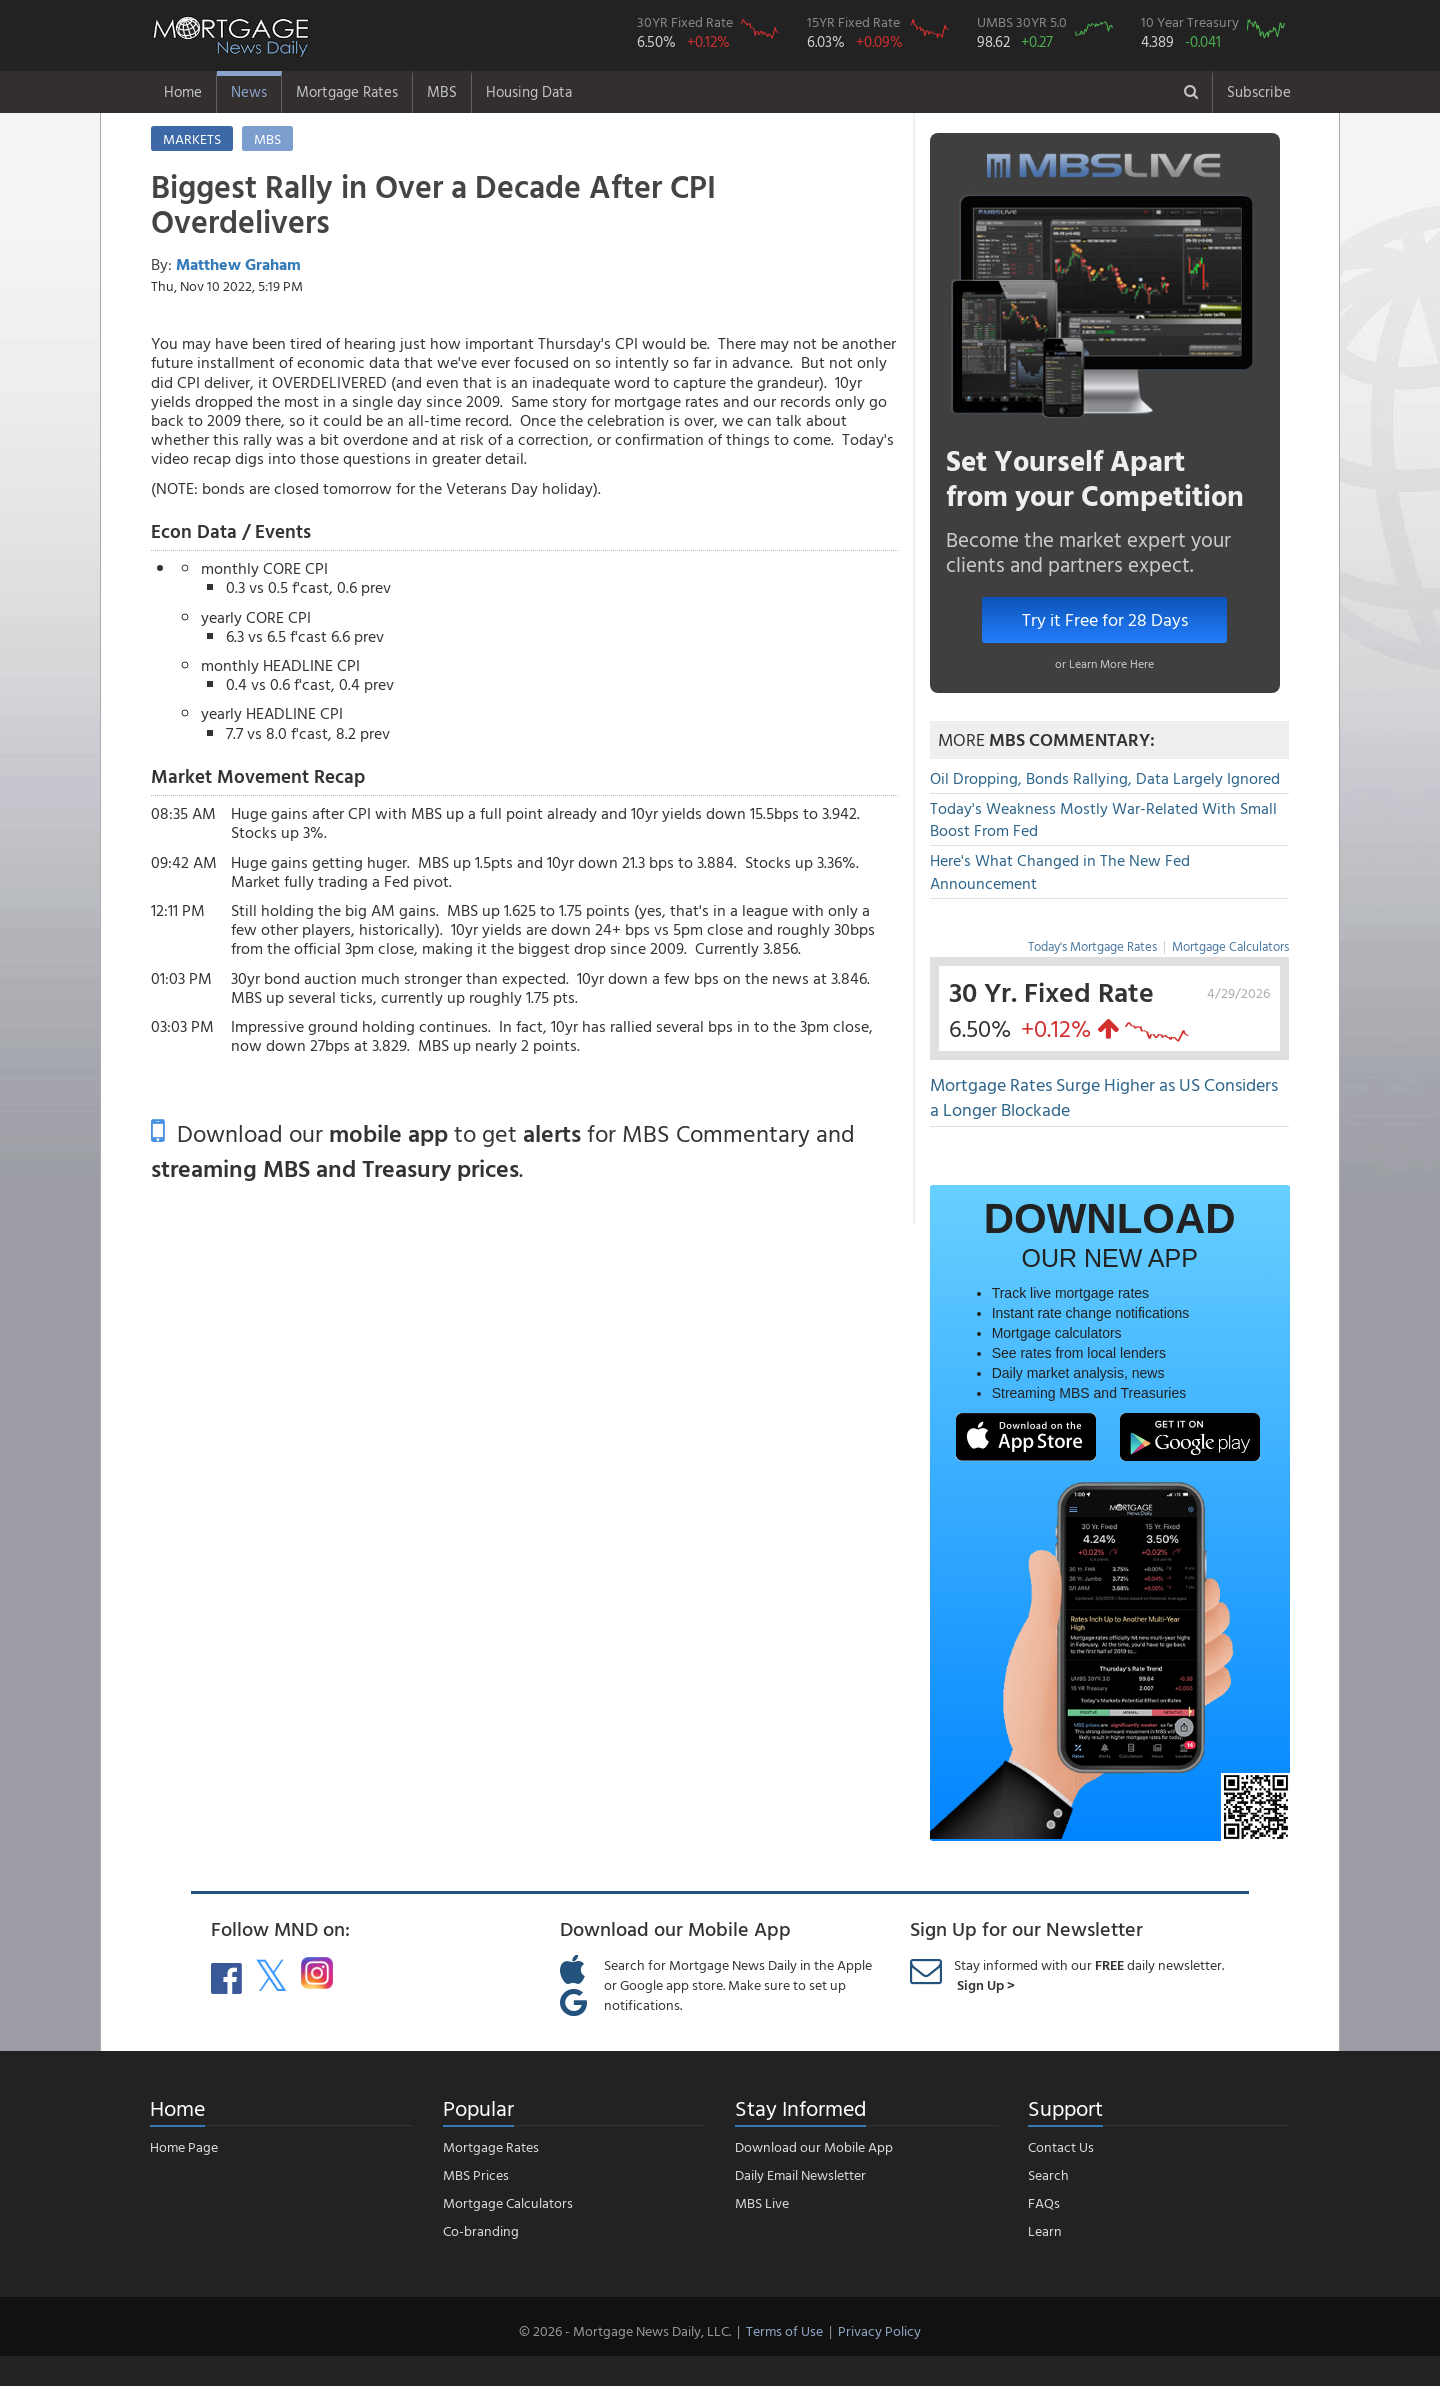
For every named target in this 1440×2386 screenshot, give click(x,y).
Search (1048, 2174)
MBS (442, 91)
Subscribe (1259, 91)
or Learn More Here (1104, 663)
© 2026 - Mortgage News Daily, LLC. (625, 2330)
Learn (1045, 2230)
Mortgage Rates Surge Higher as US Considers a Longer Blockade (1104, 1097)
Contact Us (1061, 2146)
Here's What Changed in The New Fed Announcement (1060, 871)
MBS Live (762, 2202)
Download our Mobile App (814, 2146)
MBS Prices (476, 2174)
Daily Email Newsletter (800, 2174)
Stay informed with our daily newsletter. (1089, 1974)
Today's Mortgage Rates (1092, 946)
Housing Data (529, 91)
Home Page (184, 2146)
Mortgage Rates (347, 91)
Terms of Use (784, 2330)
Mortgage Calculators (1230, 946)
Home (183, 91)
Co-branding (481, 2230)
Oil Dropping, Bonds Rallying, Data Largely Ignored (1105, 778)
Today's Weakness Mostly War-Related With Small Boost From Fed (1103, 819)
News (249, 91)
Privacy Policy (879, 2330)
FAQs (1044, 2202)
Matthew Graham (238, 264)
